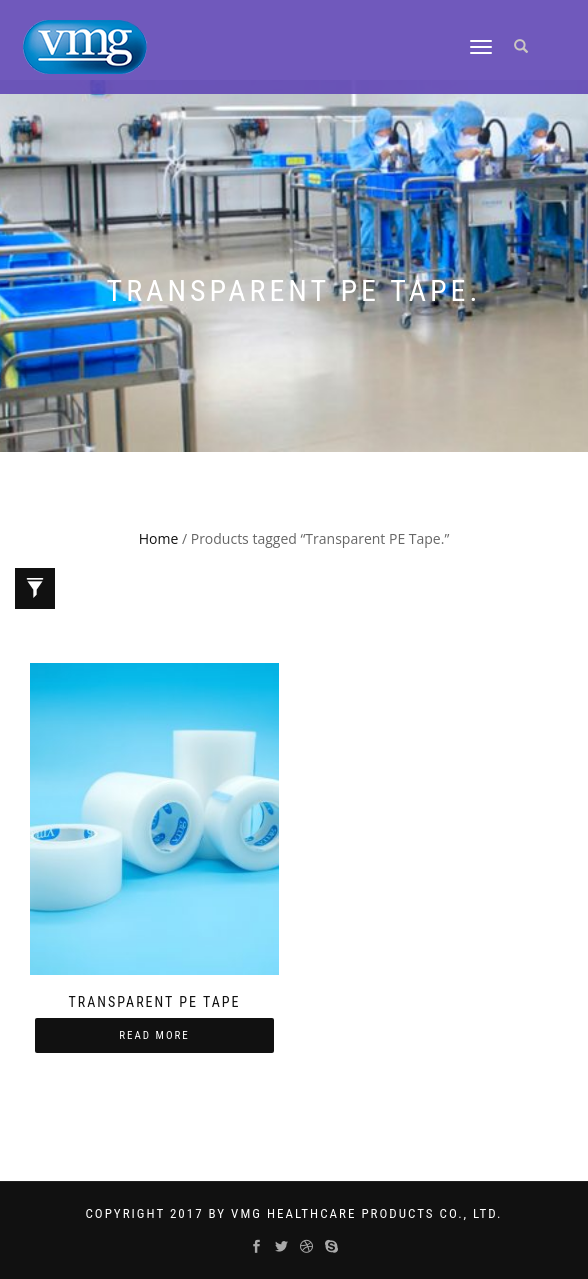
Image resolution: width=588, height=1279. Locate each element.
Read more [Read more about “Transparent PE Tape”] (154, 1035)
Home (159, 538)
